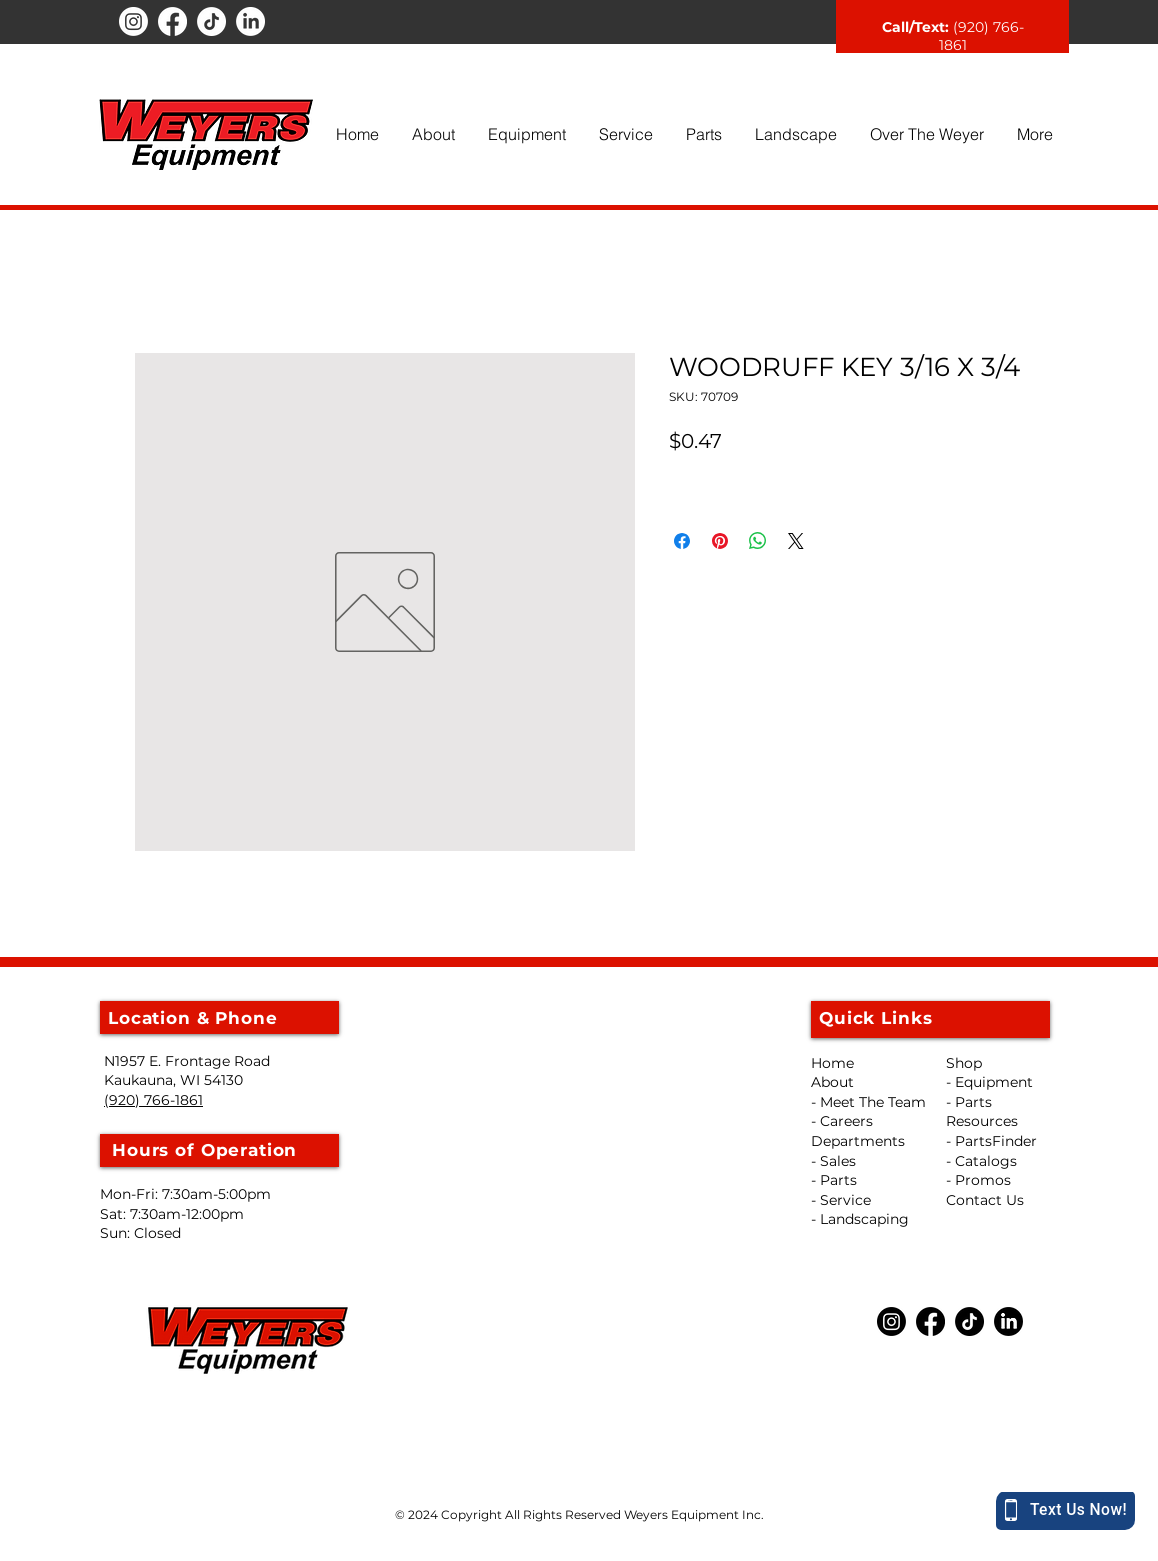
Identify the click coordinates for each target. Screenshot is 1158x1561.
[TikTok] (211, 21)
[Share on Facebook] (682, 541)
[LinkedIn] (250, 21)
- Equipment (989, 1082)
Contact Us (985, 1200)
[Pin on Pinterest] (720, 541)
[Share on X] (796, 541)
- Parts (969, 1102)
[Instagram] (133, 21)
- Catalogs (981, 1161)
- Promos (978, 1180)
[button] (433, 134)
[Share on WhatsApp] (758, 541)
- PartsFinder (991, 1141)
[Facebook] (172, 21)
